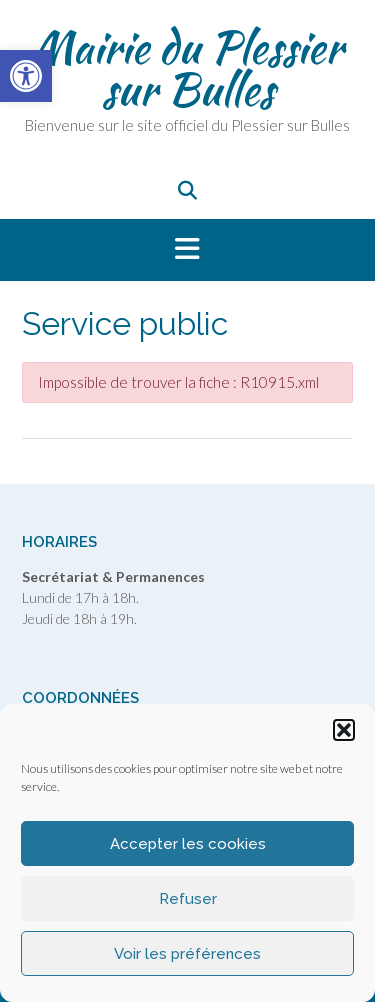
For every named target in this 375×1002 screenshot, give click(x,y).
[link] (26, 76)
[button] (344, 730)
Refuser (188, 899)
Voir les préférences (187, 954)
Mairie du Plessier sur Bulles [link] (187, 68)
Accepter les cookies (188, 844)
